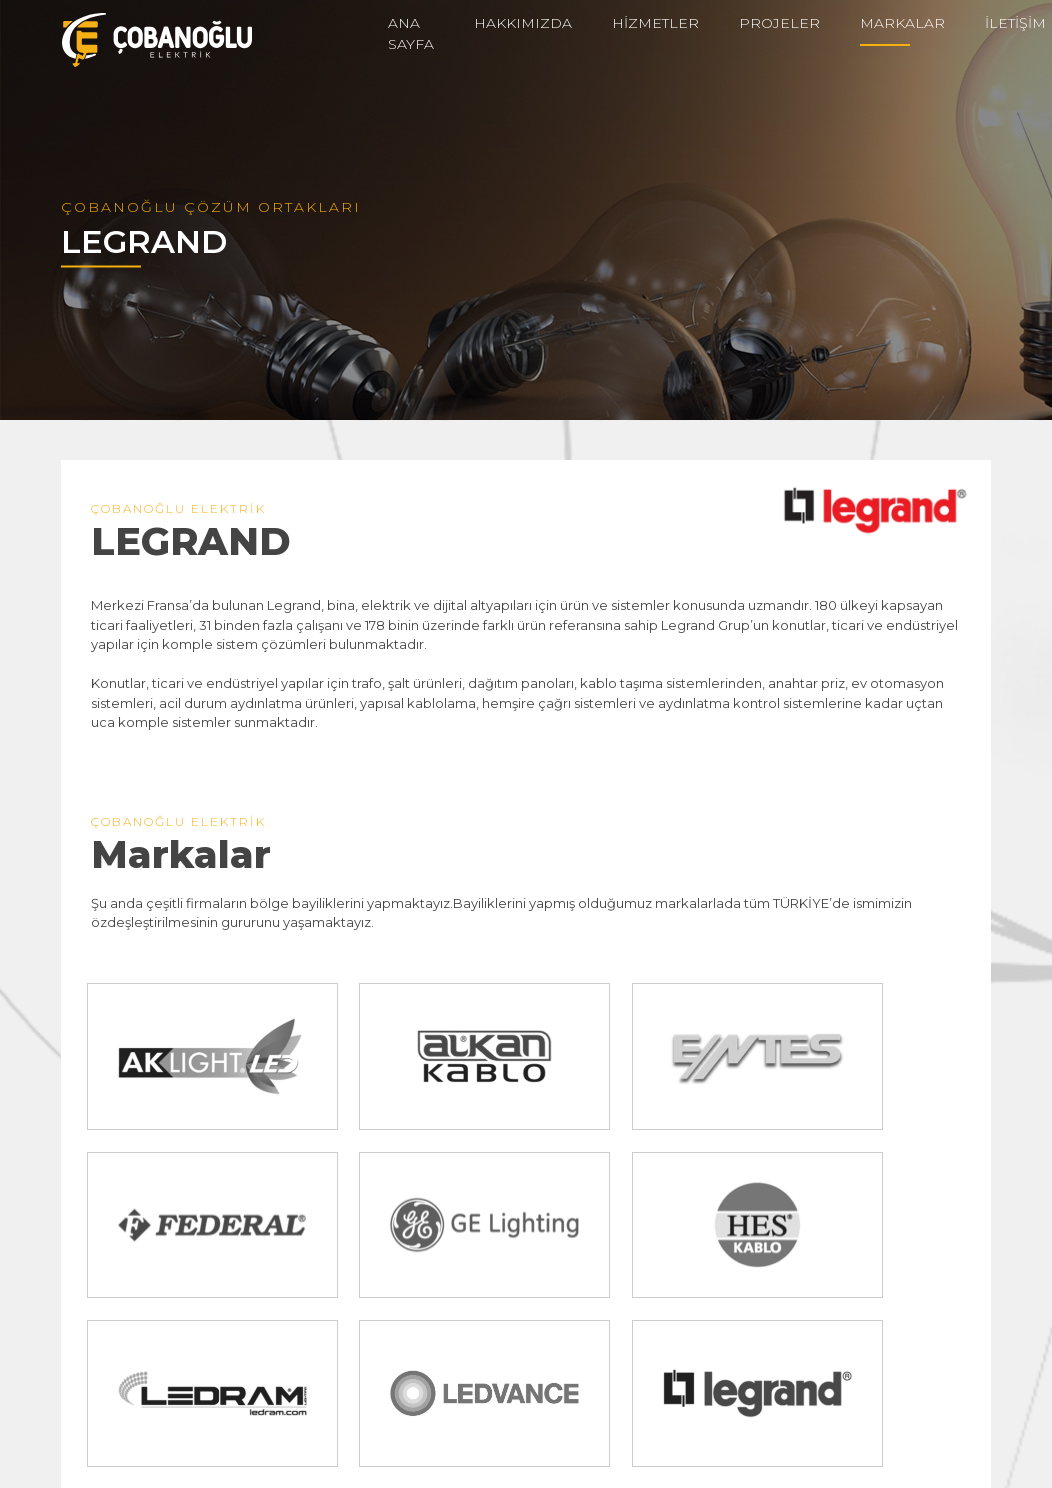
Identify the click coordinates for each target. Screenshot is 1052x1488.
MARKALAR (902, 23)
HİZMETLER (655, 23)
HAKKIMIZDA (523, 23)
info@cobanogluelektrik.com (208, 1445)
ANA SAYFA (411, 33)
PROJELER (779, 23)
